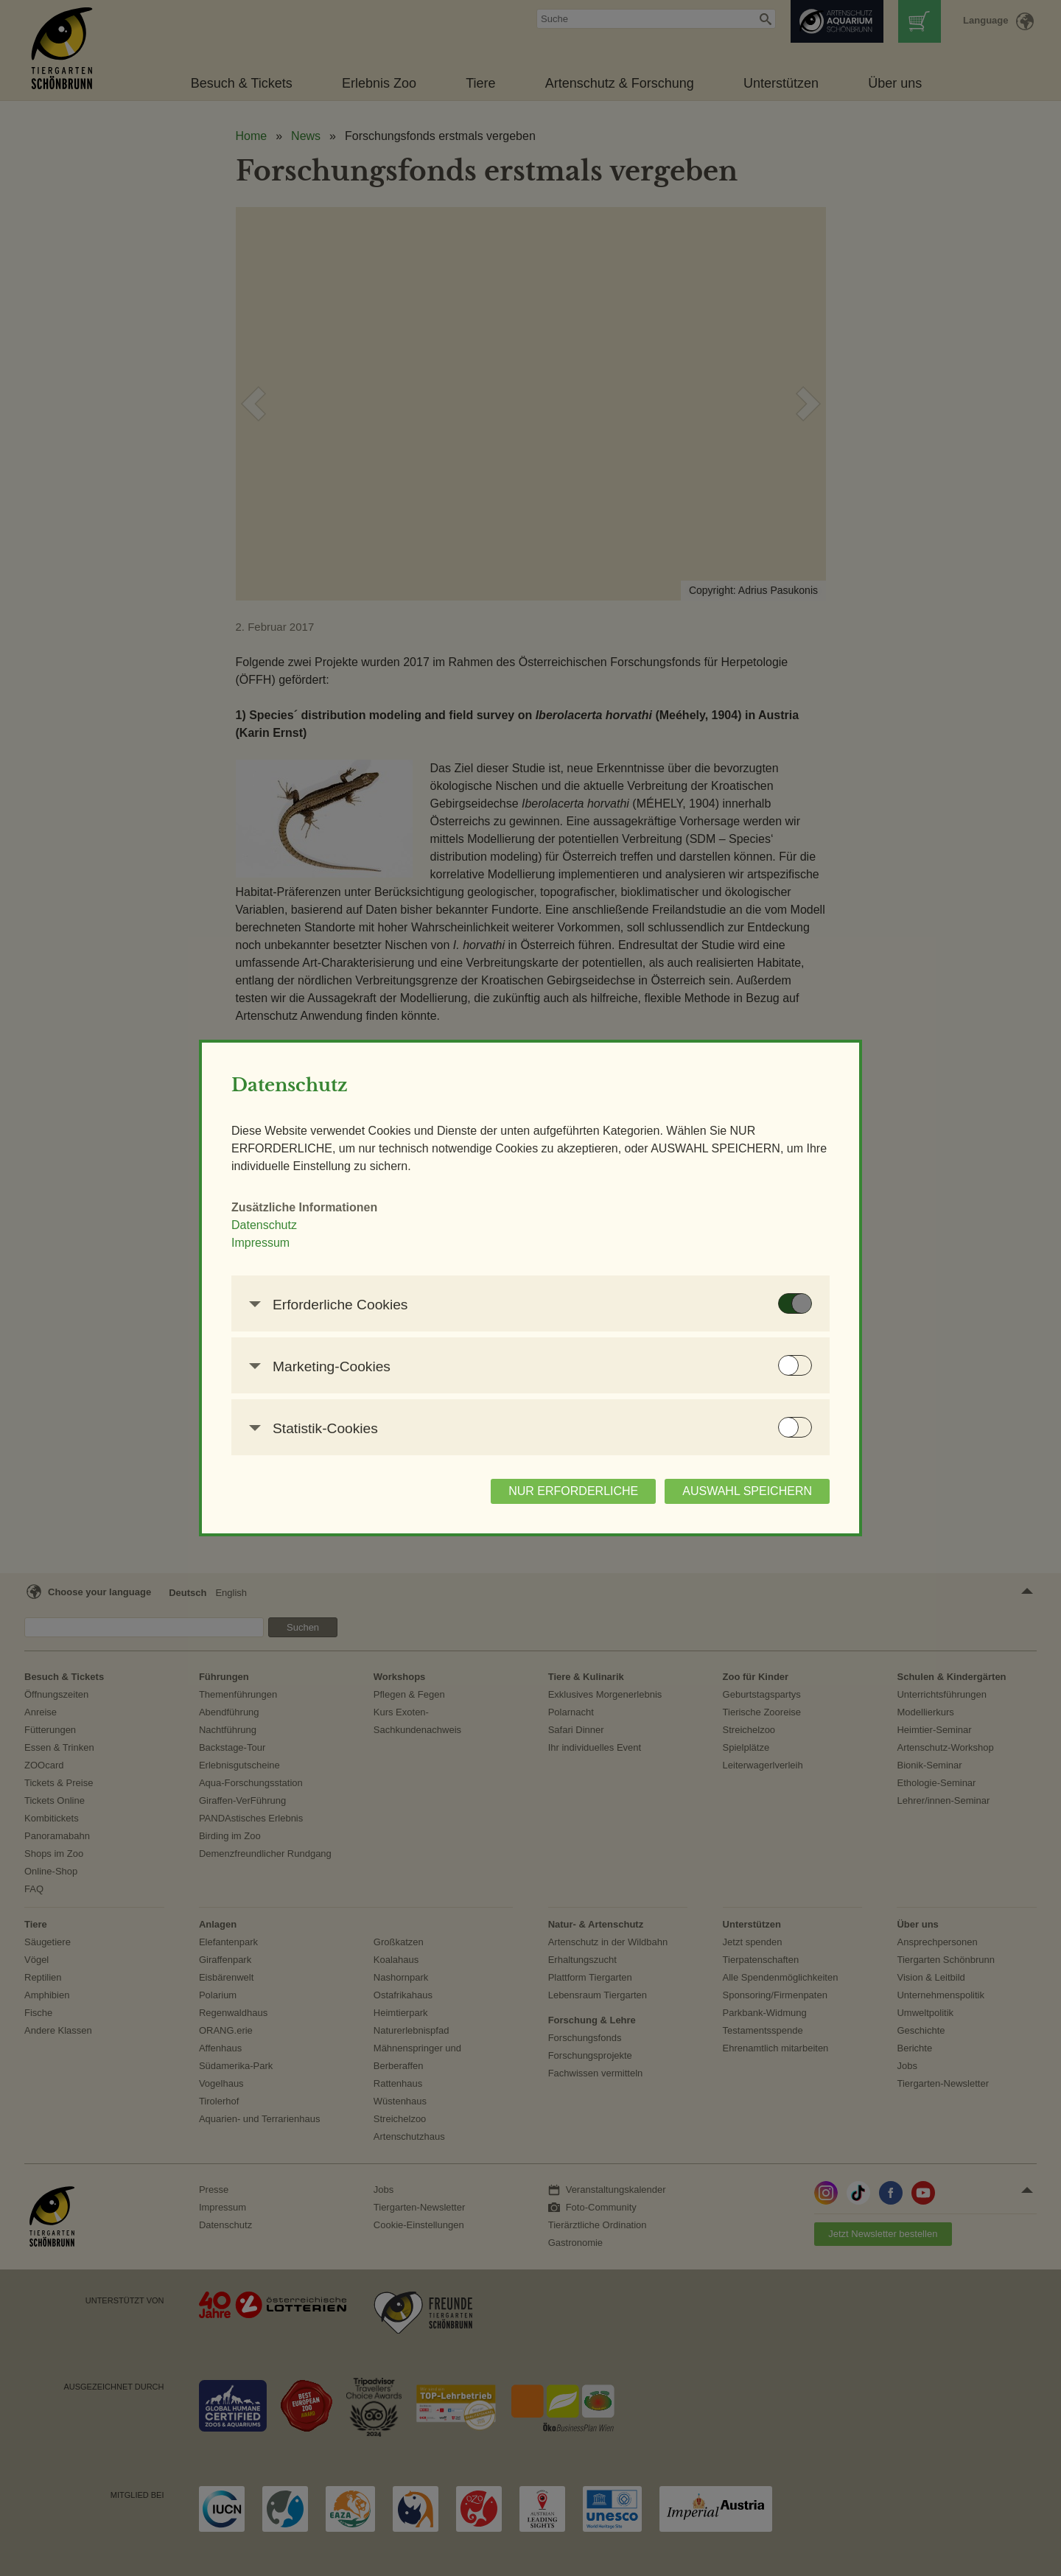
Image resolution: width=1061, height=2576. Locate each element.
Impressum (260, 1242)
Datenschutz (264, 1225)
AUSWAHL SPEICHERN (747, 1491)
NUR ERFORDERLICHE (573, 1491)
